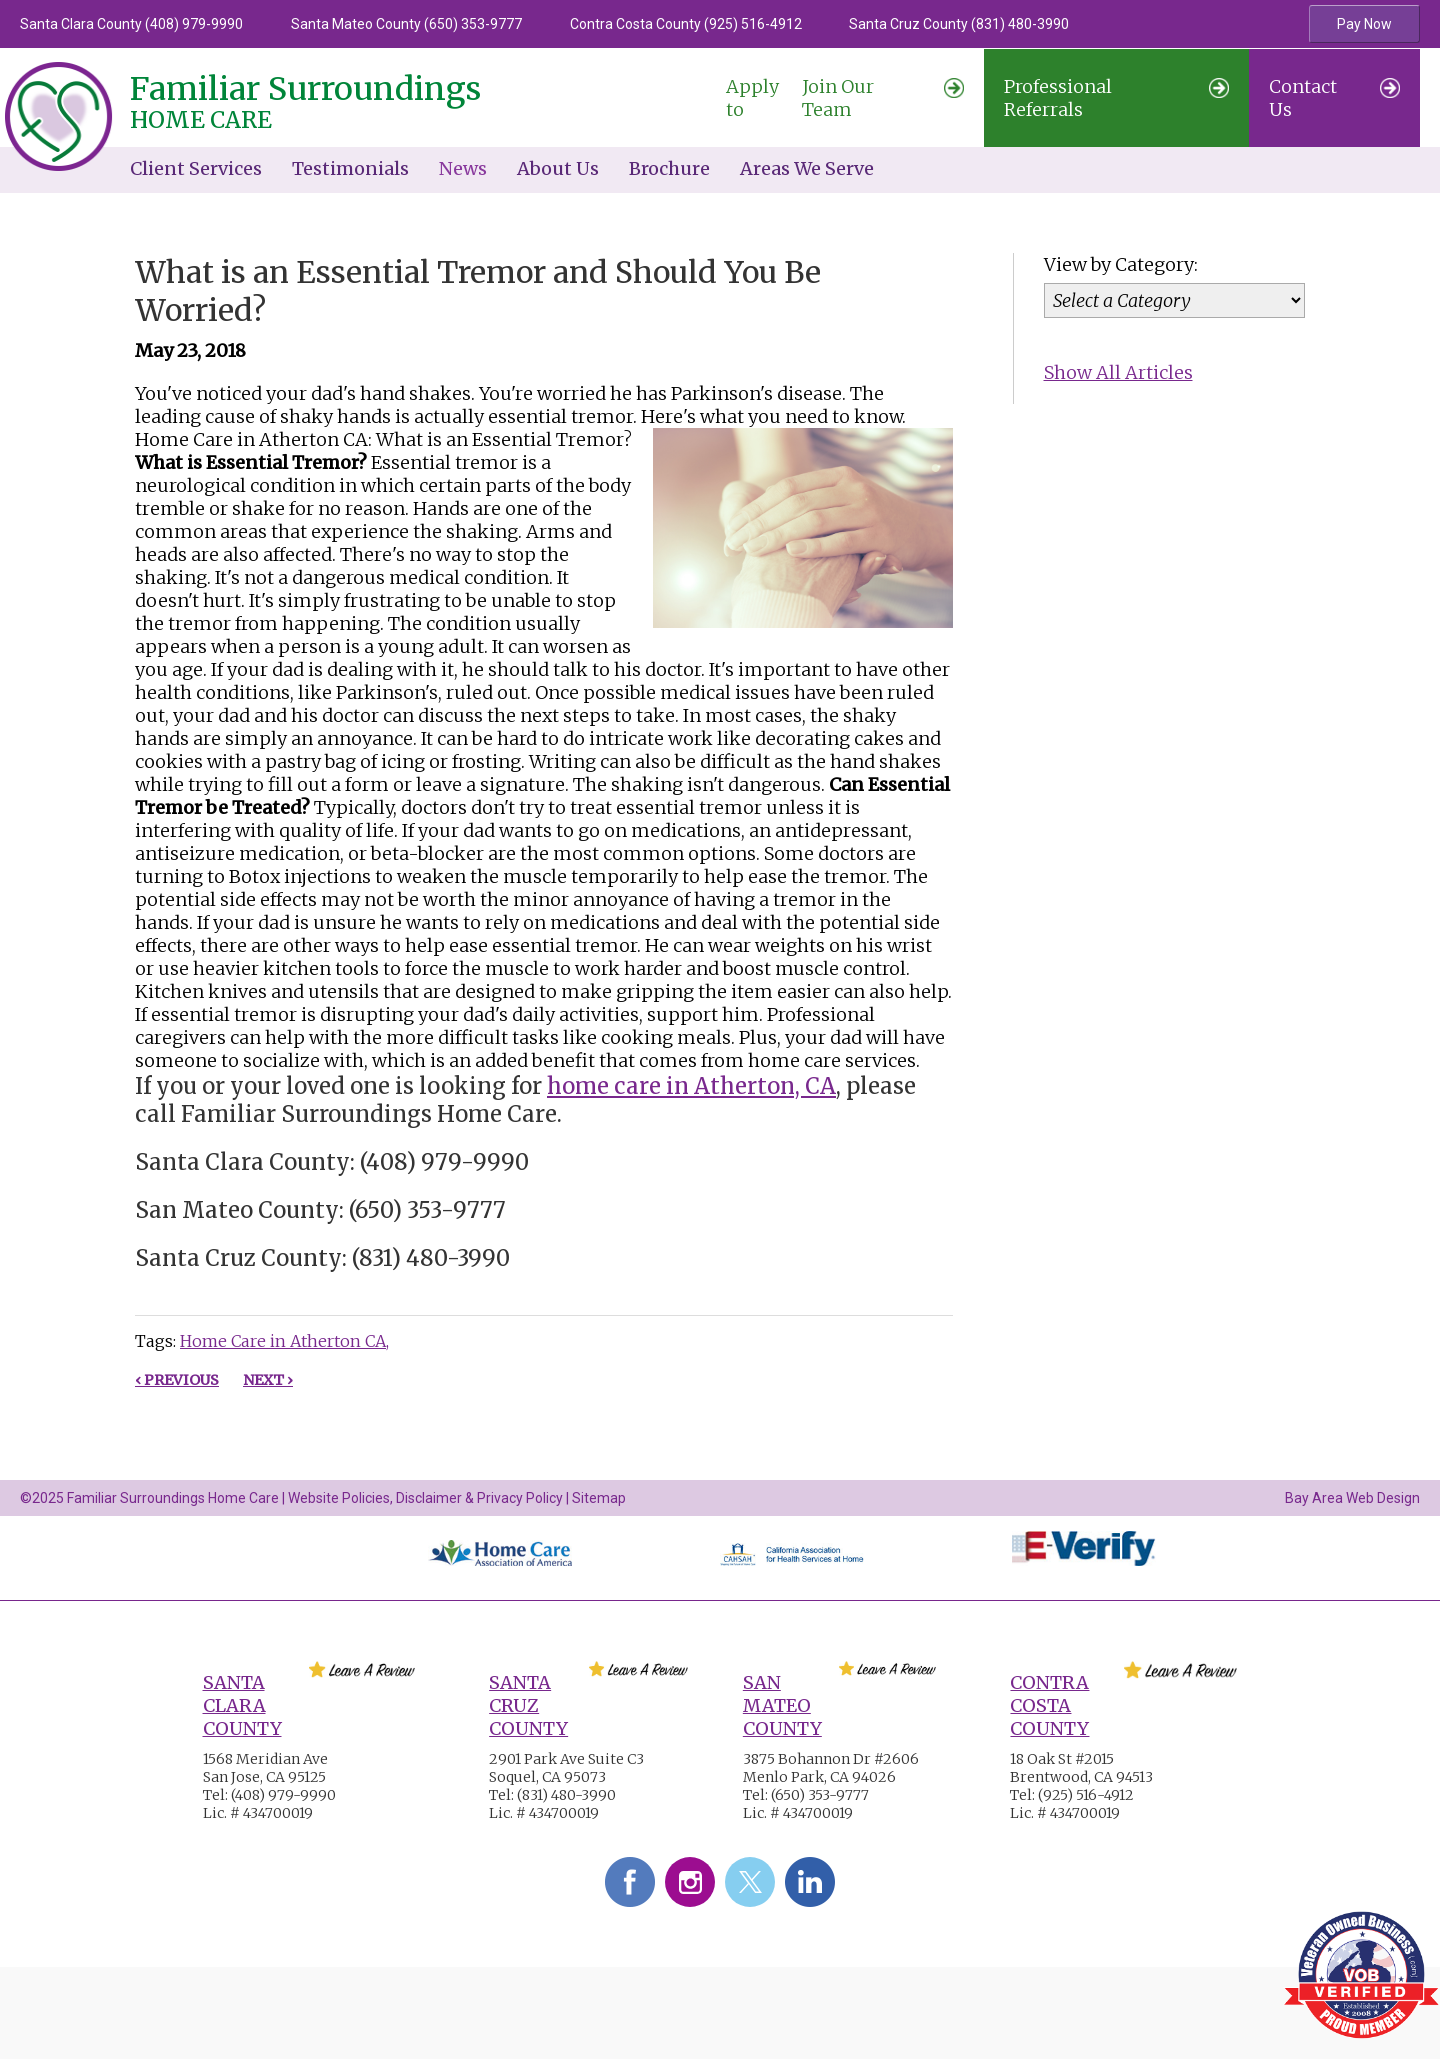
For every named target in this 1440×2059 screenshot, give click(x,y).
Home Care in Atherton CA (283, 1341)
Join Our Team (845, 98)
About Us (558, 168)
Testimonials (350, 168)
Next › (268, 1380)
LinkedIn (810, 1882)
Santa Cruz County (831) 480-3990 (959, 24)
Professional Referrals (1116, 98)
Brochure (669, 168)
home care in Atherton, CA (691, 1086)
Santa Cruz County (528, 1705)
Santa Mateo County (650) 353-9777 (406, 24)
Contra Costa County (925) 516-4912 (686, 24)
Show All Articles (1118, 372)
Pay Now (1364, 24)
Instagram (690, 1882)
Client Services (196, 168)
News (463, 168)
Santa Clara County (242, 1705)
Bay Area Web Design (1352, 1498)
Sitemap (599, 1498)
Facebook (630, 1882)
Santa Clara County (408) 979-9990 (131, 24)
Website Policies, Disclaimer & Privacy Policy (425, 1498)
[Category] (1175, 300)
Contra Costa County (1049, 1705)
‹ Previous (177, 1380)
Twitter (750, 1882)
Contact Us (1334, 98)
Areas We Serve (807, 168)
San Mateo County (782, 1705)
